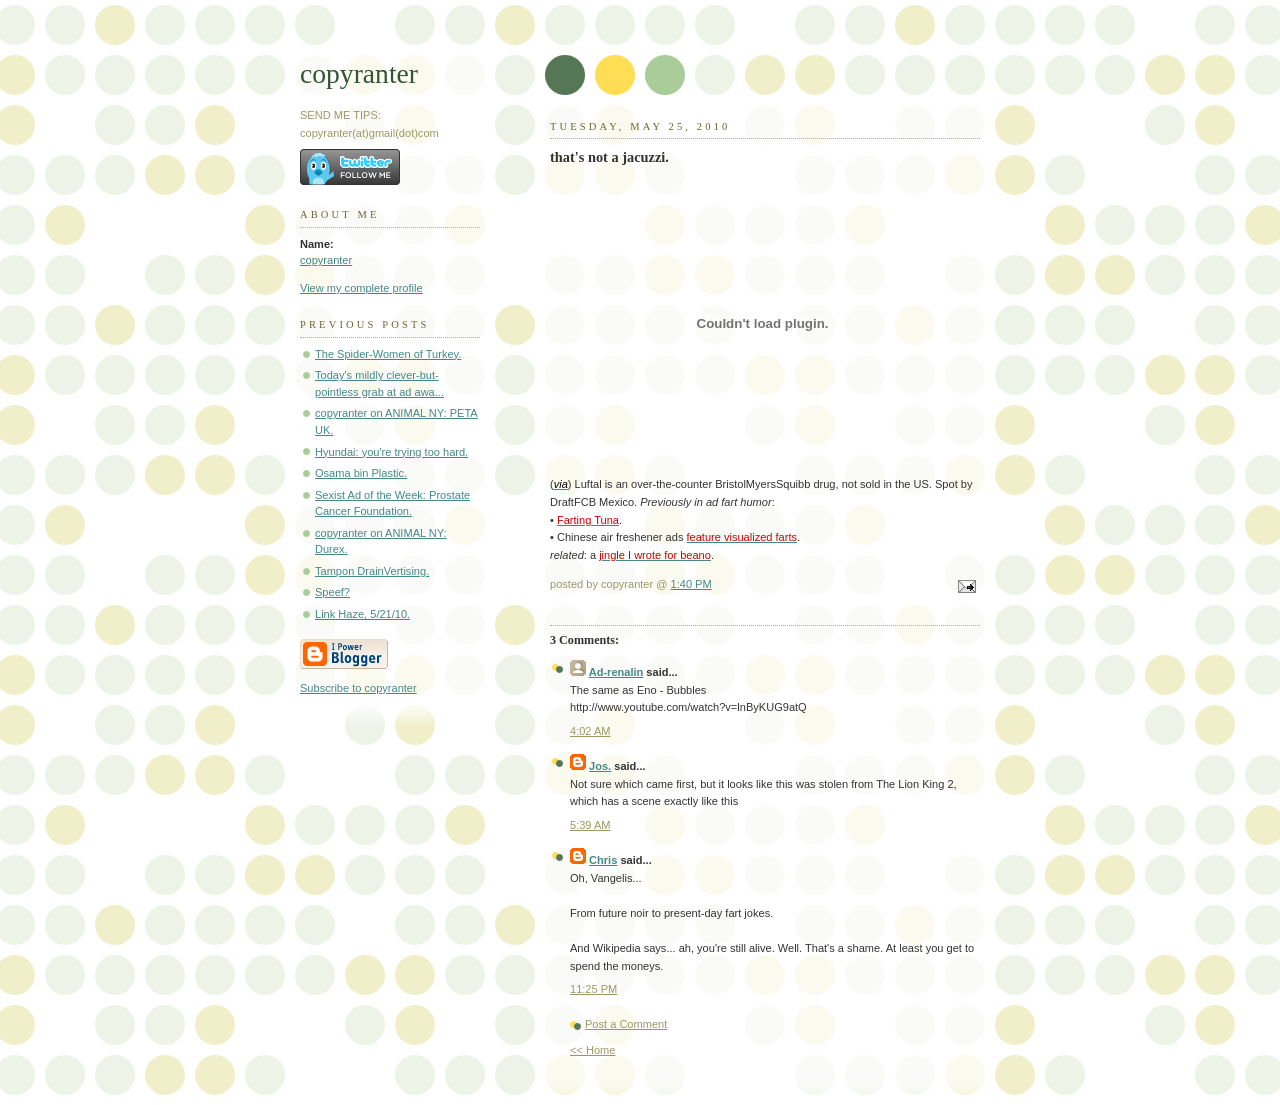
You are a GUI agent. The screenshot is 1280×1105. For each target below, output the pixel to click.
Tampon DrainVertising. (372, 571)
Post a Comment (626, 1024)
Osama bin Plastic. (361, 473)
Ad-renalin (616, 672)
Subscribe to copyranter (358, 688)
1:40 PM (691, 584)
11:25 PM (593, 989)
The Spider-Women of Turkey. (388, 354)
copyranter (359, 73)
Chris (603, 860)
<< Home (592, 1050)
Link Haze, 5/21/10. (362, 614)
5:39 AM (590, 825)
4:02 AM (590, 731)
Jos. (600, 766)
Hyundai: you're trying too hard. (391, 452)
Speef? (332, 592)
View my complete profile (361, 288)
